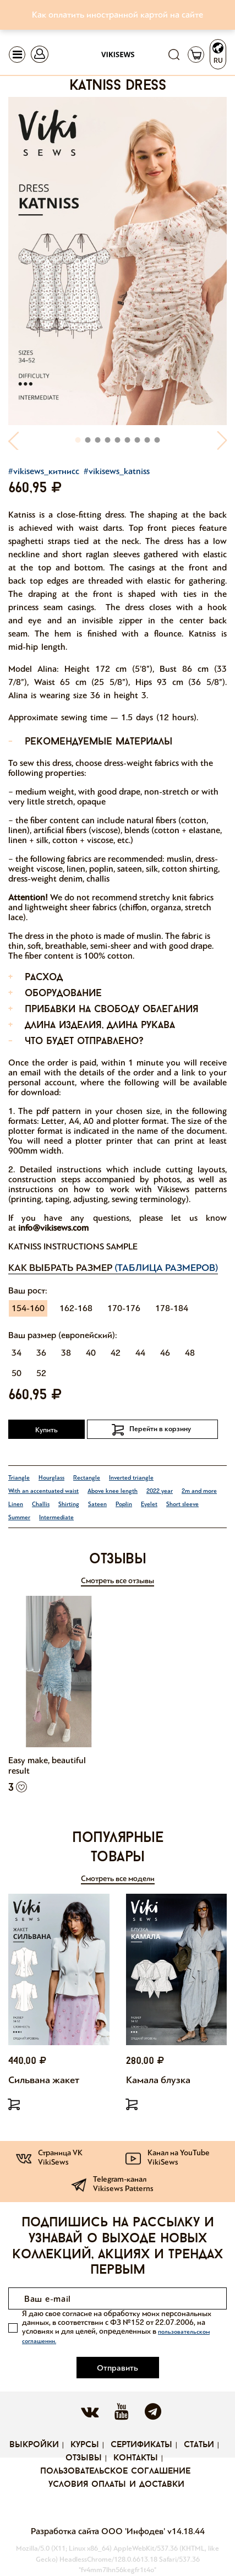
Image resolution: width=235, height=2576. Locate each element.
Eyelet (149, 1504)
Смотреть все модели (118, 1878)
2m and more (199, 1490)
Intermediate (56, 1517)
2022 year (159, 1490)
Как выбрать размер (113, 1268)
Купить (46, 1430)
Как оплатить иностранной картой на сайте (117, 14)
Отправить (117, 2368)
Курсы (84, 2445)
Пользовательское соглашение (115, 2471)
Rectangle (86, 1477)
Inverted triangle (131, 1477)
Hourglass (51, 1477)
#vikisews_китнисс (43, 471)
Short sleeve (182, 1504)
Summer (19, 1517)
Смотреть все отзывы (117, 1580)
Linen (15, 1504)
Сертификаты (141, 2445)
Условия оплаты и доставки (116, 2484)
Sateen (97, 1504)
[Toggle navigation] (17, 54)
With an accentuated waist (43, 1490)
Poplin (124, 1504)
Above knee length (113, 1490)
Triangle (19, 1477)
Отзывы (83, 2458)
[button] (14, 440)
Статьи (199, 2445)
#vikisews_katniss (117, 471)
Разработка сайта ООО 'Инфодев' (99, 2531)
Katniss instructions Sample (73, 1246)
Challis (41, 1504)
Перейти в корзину (160, 1429)
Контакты (135, 2458)
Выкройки (34, 2445)
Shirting (68, 1504)
